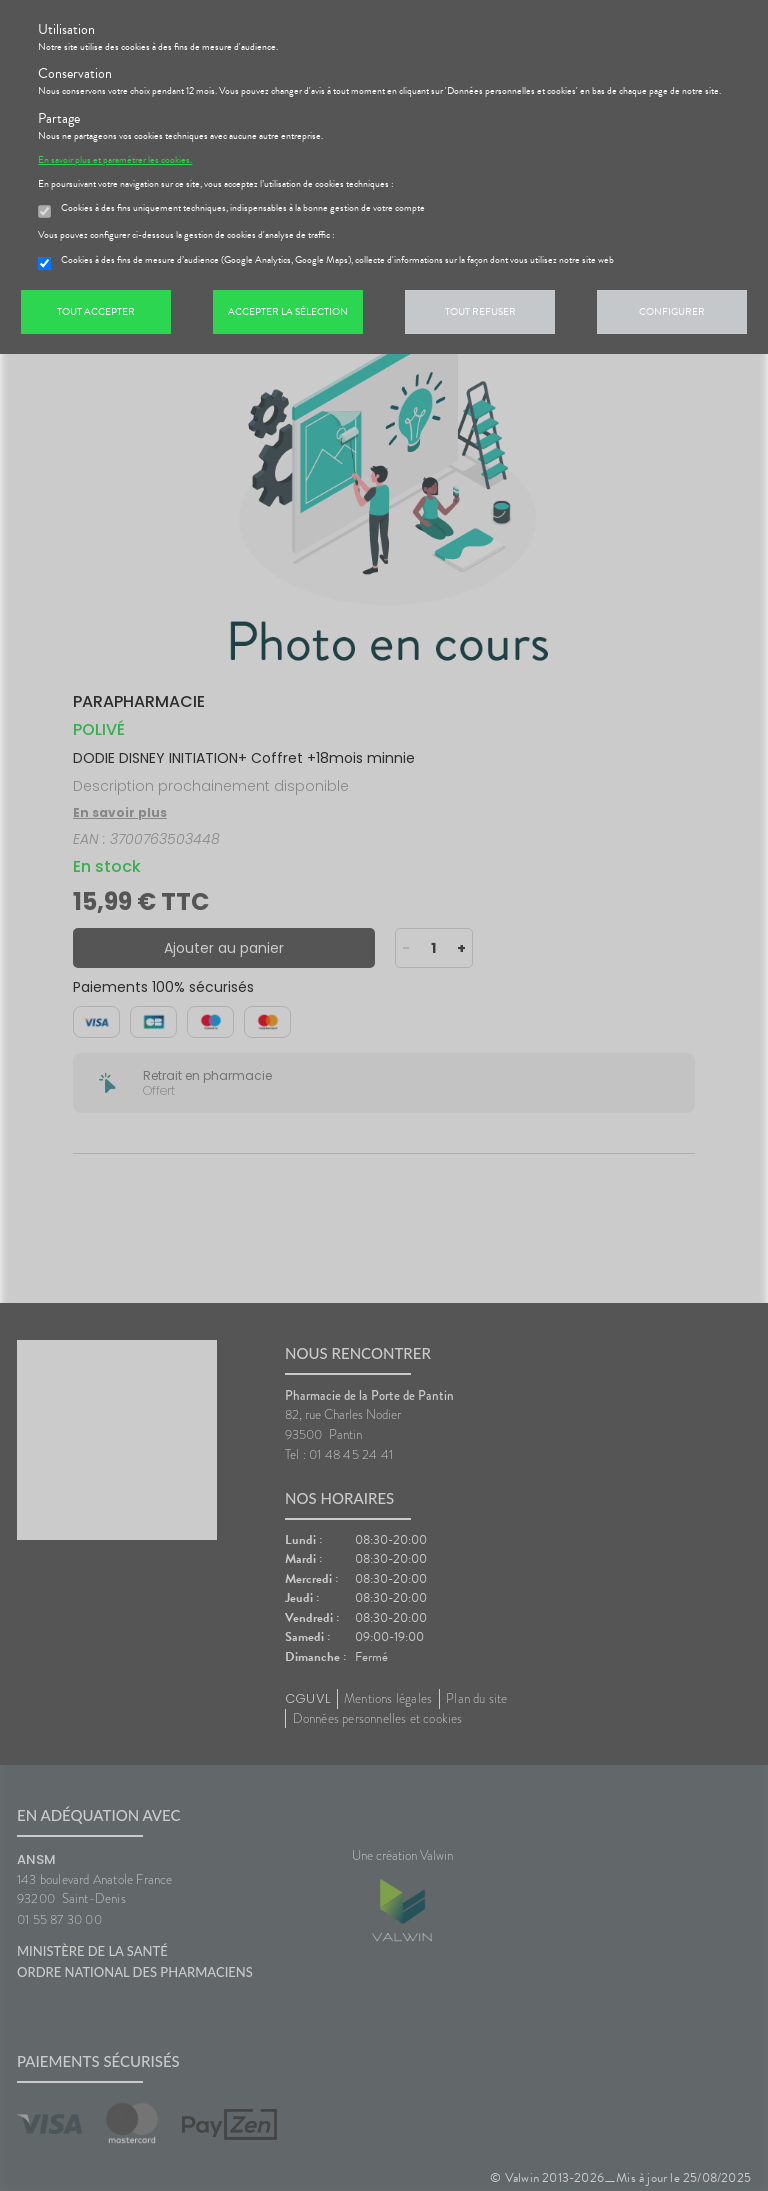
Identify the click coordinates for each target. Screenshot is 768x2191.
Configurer (672, 311)
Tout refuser (480, 311)
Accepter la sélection (288, 311)
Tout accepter (96, 311)
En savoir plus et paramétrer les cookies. (115, 160)
